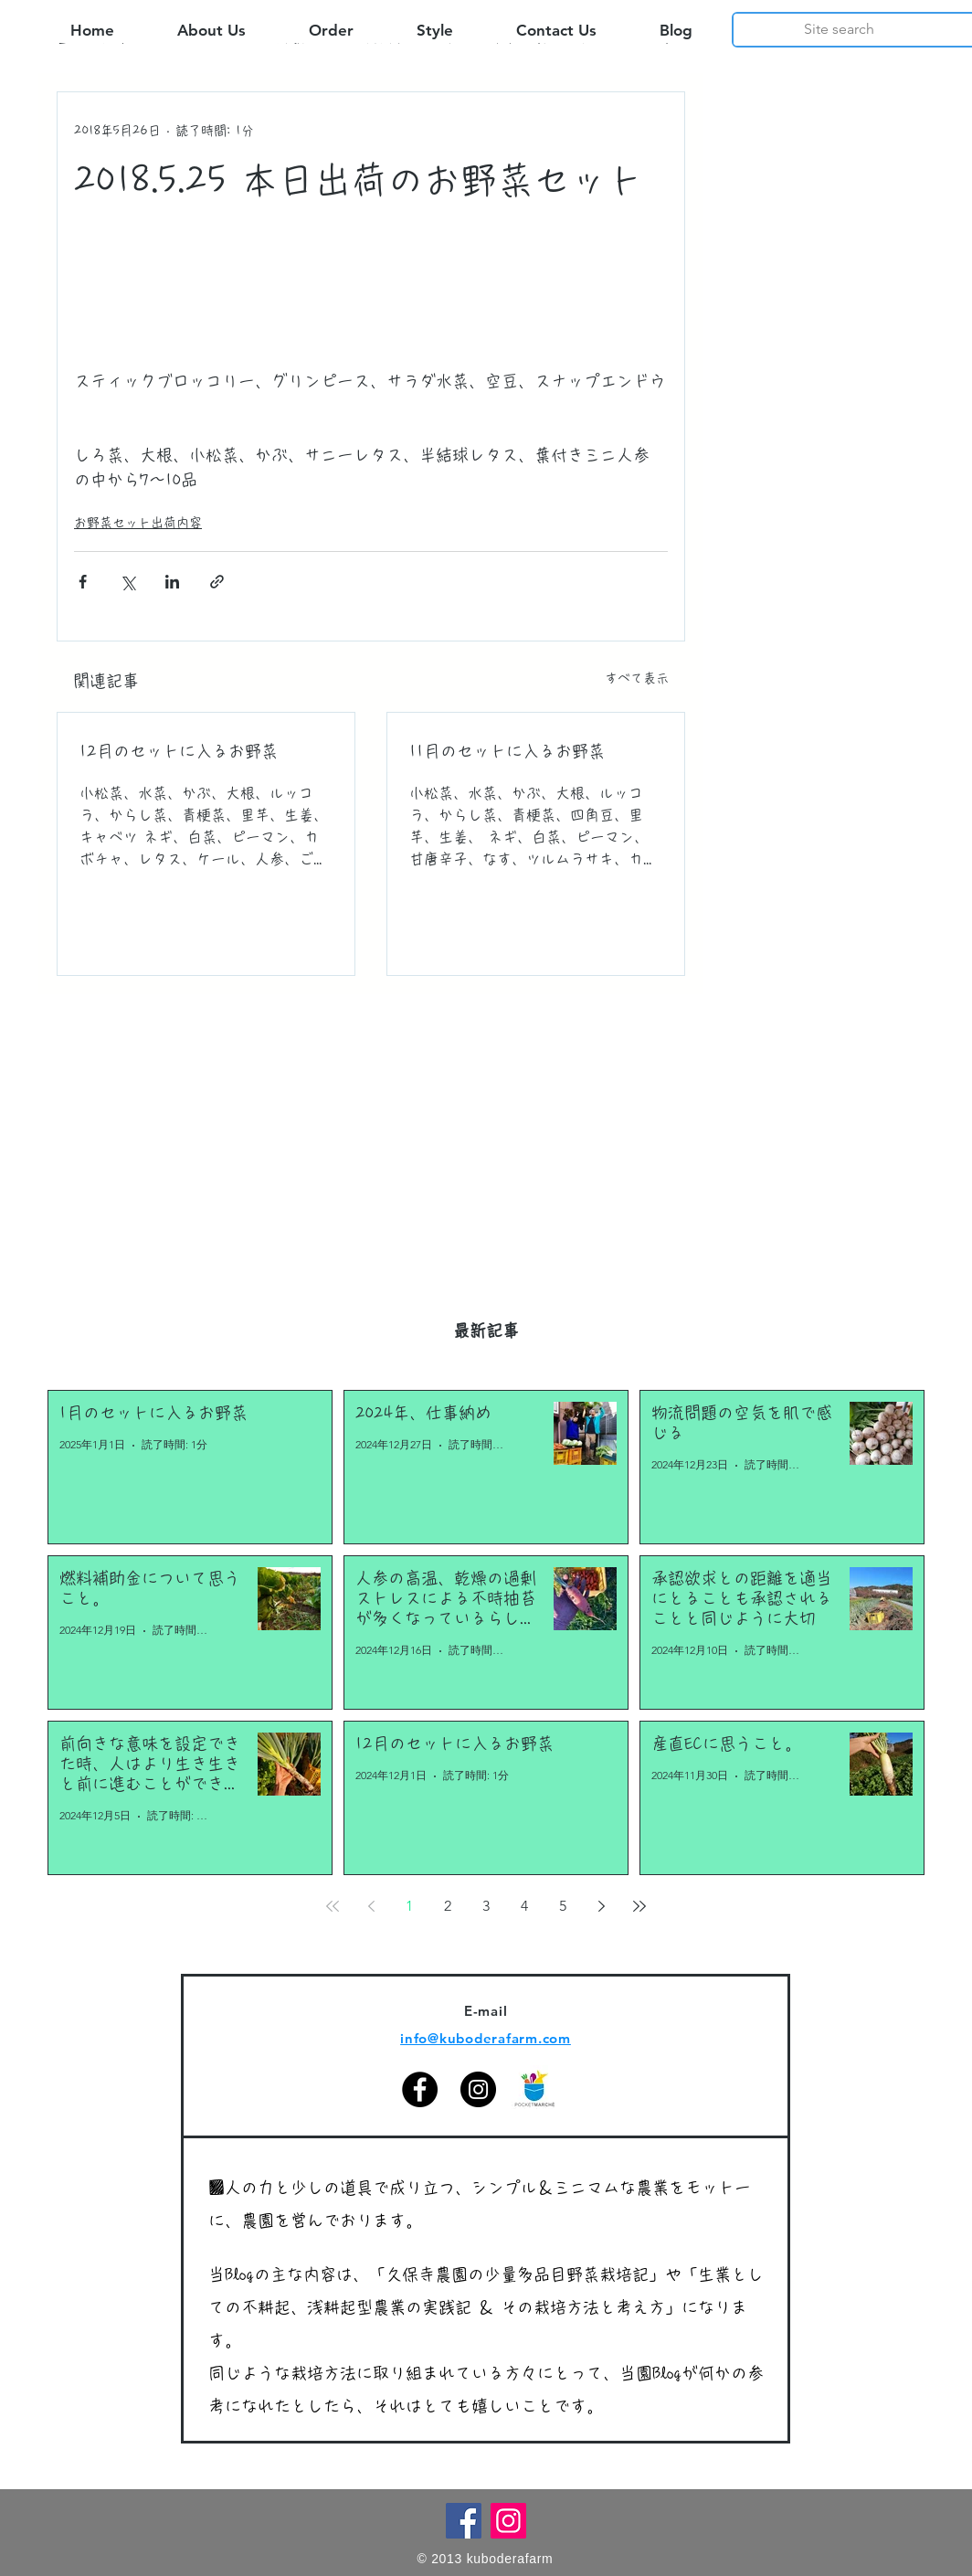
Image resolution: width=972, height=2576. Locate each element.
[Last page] (639, 1906)
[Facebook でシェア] (82, 581)
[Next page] (601, 1906)
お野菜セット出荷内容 (138, 522)
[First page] (332, 1906)
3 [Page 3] (486, 1905)
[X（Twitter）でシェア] (127, 581)
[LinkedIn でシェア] (172, 581)
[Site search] (839, 29)
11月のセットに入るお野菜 (507, 751)
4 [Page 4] (524, 1905)
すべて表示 (637, 678)
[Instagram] (478, 2089)
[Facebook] (420, 2089)
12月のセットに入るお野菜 (178, 751)
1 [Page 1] (409, 1905)
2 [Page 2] (447, 1905)
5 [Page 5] (562, 1905)
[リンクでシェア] (217, 581)
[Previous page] (370, 1906)
